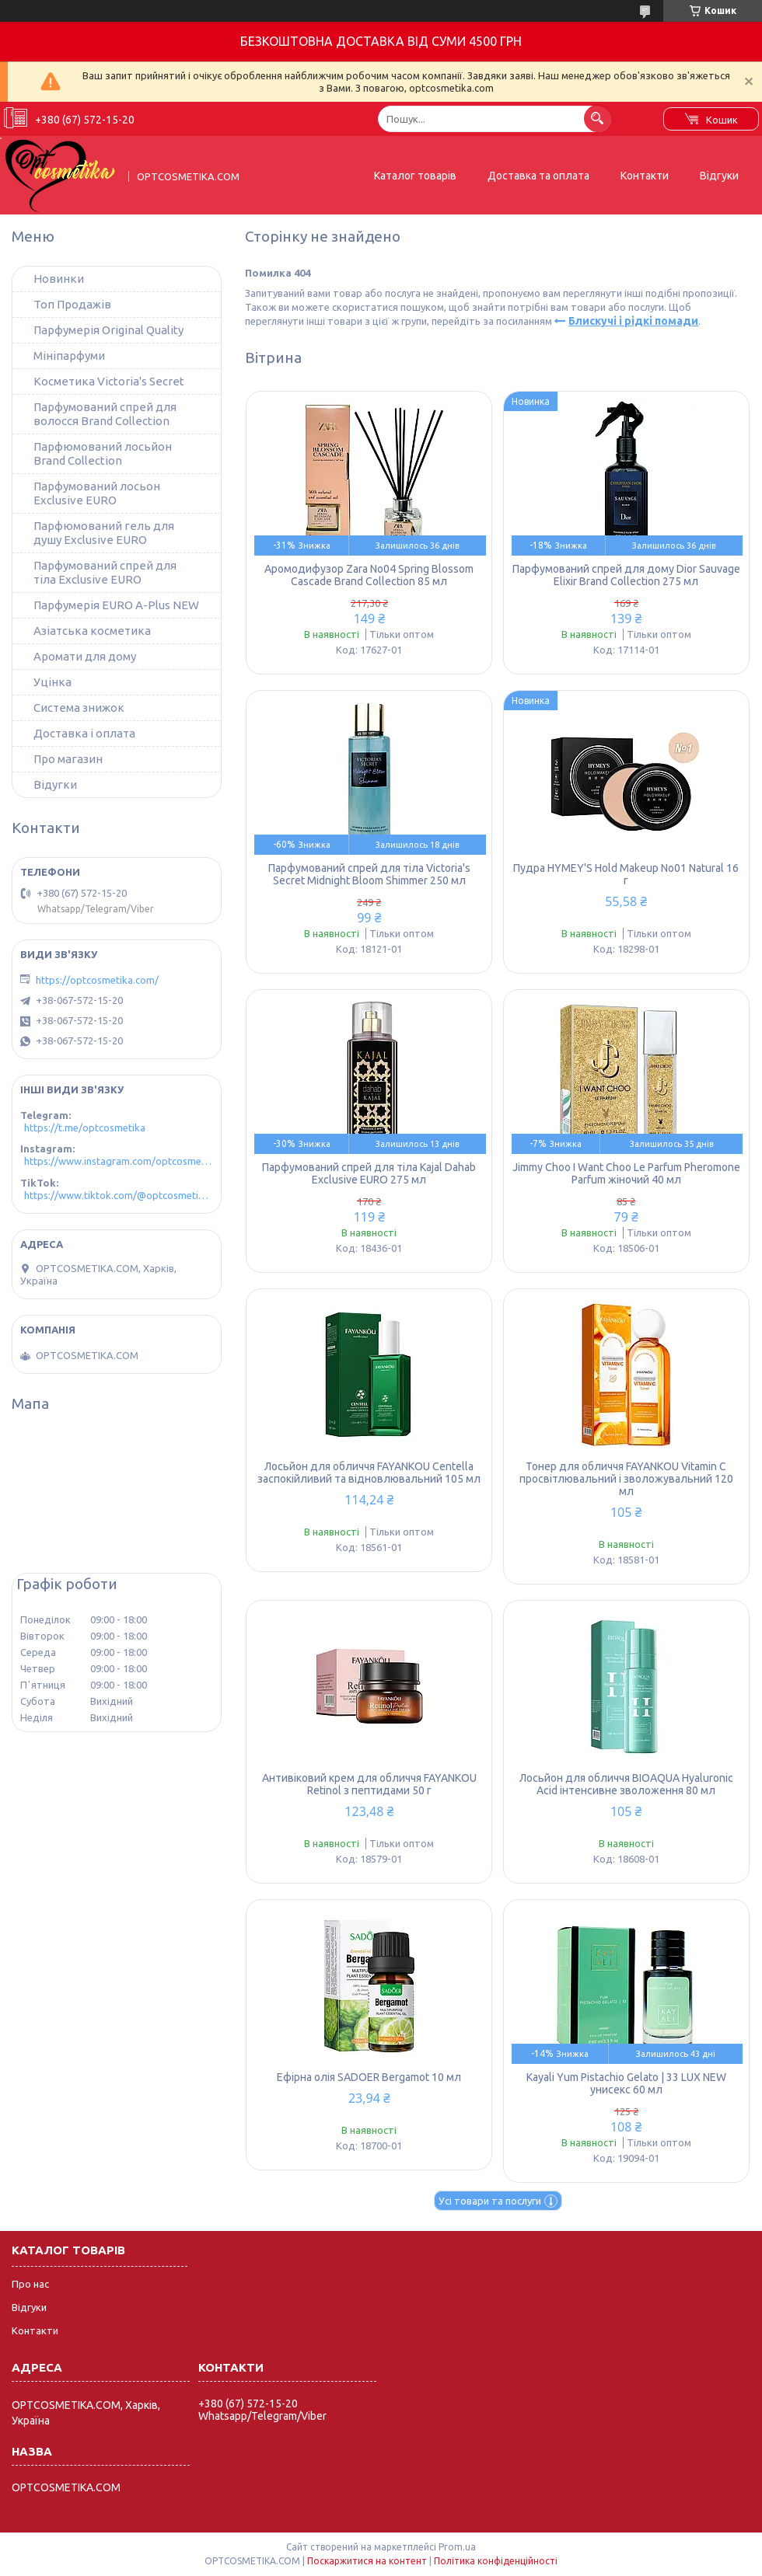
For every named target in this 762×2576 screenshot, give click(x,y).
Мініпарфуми (69, 355)
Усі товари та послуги (490, 2200)
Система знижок (78, 707)
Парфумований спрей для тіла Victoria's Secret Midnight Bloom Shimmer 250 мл (369, 874)
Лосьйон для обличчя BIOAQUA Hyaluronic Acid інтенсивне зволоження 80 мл (626, 1784)
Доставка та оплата (538, 175)
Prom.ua (457, 2547)
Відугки (55, 784)
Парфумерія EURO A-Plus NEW (116, 605)
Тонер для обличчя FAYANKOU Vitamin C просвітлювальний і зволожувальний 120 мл (626, 1478)
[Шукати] (597, 118)
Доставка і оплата (84, 733)
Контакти (644, 175)
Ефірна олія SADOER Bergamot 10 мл (369, 2077)
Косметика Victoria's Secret (108, 381)
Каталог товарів (415, 175)
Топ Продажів (72, 304)
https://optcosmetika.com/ (97, 979)
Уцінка (52, 681)
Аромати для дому (84, 656)
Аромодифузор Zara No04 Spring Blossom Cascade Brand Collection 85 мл (369, 575)
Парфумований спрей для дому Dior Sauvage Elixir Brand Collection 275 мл (626, 575)
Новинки (58, 278)
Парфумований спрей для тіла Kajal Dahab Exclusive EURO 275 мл (369, 1173)
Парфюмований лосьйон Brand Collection (102, 453)
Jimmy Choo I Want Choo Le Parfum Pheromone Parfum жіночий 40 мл (626, 1173)
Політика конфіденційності (496, 2561)
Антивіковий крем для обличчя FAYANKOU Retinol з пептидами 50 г (369, 1784)
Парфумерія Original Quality (108, 329)
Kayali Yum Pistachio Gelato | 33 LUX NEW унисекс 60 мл (626, 2083)
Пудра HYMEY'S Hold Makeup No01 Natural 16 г (626, 874)
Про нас (30, 2283)
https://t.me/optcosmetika (84, 1127)
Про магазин (68, 758)
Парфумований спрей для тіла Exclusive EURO (105, 572)
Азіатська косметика (92, 630)
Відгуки (719, 175)
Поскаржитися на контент (367, 2561)
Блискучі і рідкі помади (633, 321)
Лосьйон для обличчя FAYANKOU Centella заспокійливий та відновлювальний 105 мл (369, 1472)
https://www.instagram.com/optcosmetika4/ (118, 1161)
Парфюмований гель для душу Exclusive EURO (103, 532)
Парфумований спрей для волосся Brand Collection (105, 413)
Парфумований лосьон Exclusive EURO (96, 493)
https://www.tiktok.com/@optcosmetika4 (118, 1195)
